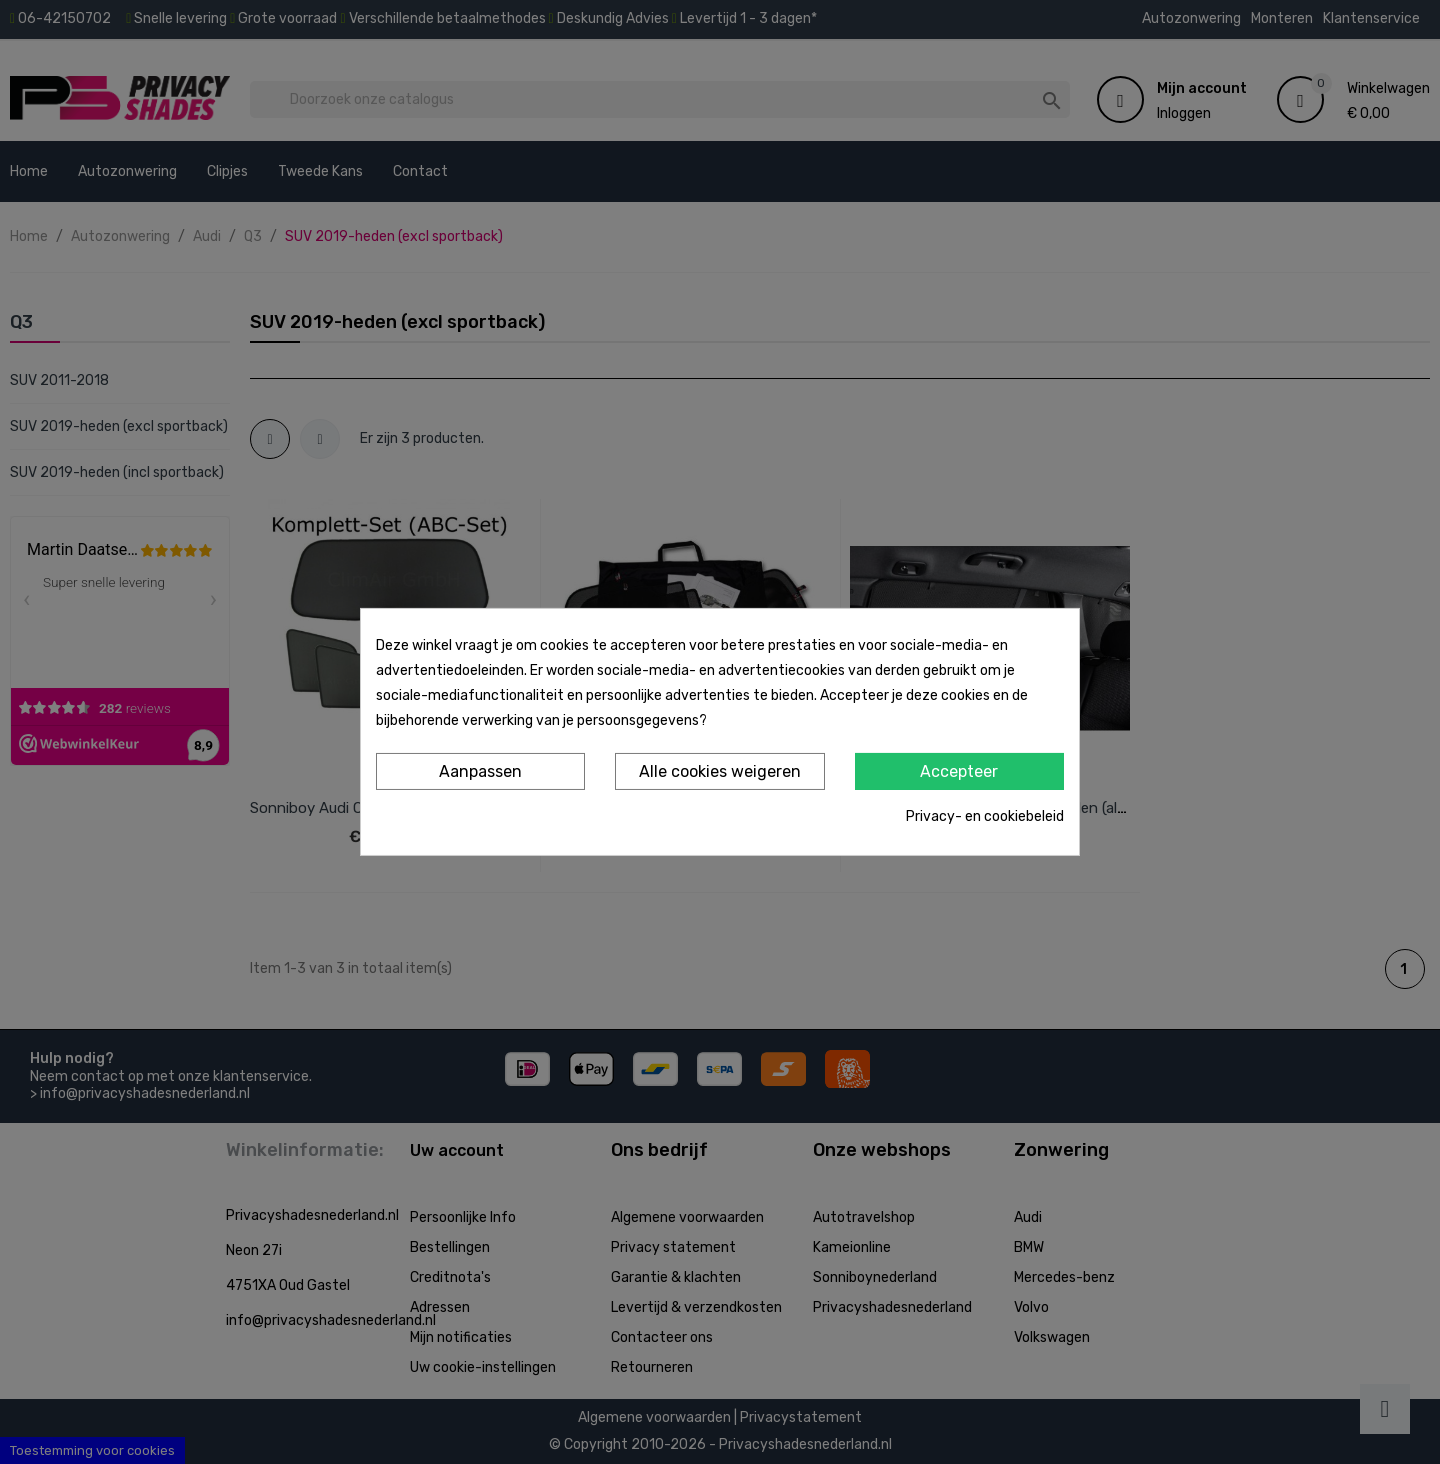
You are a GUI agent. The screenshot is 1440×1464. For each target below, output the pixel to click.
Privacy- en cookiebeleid (985, 816)
